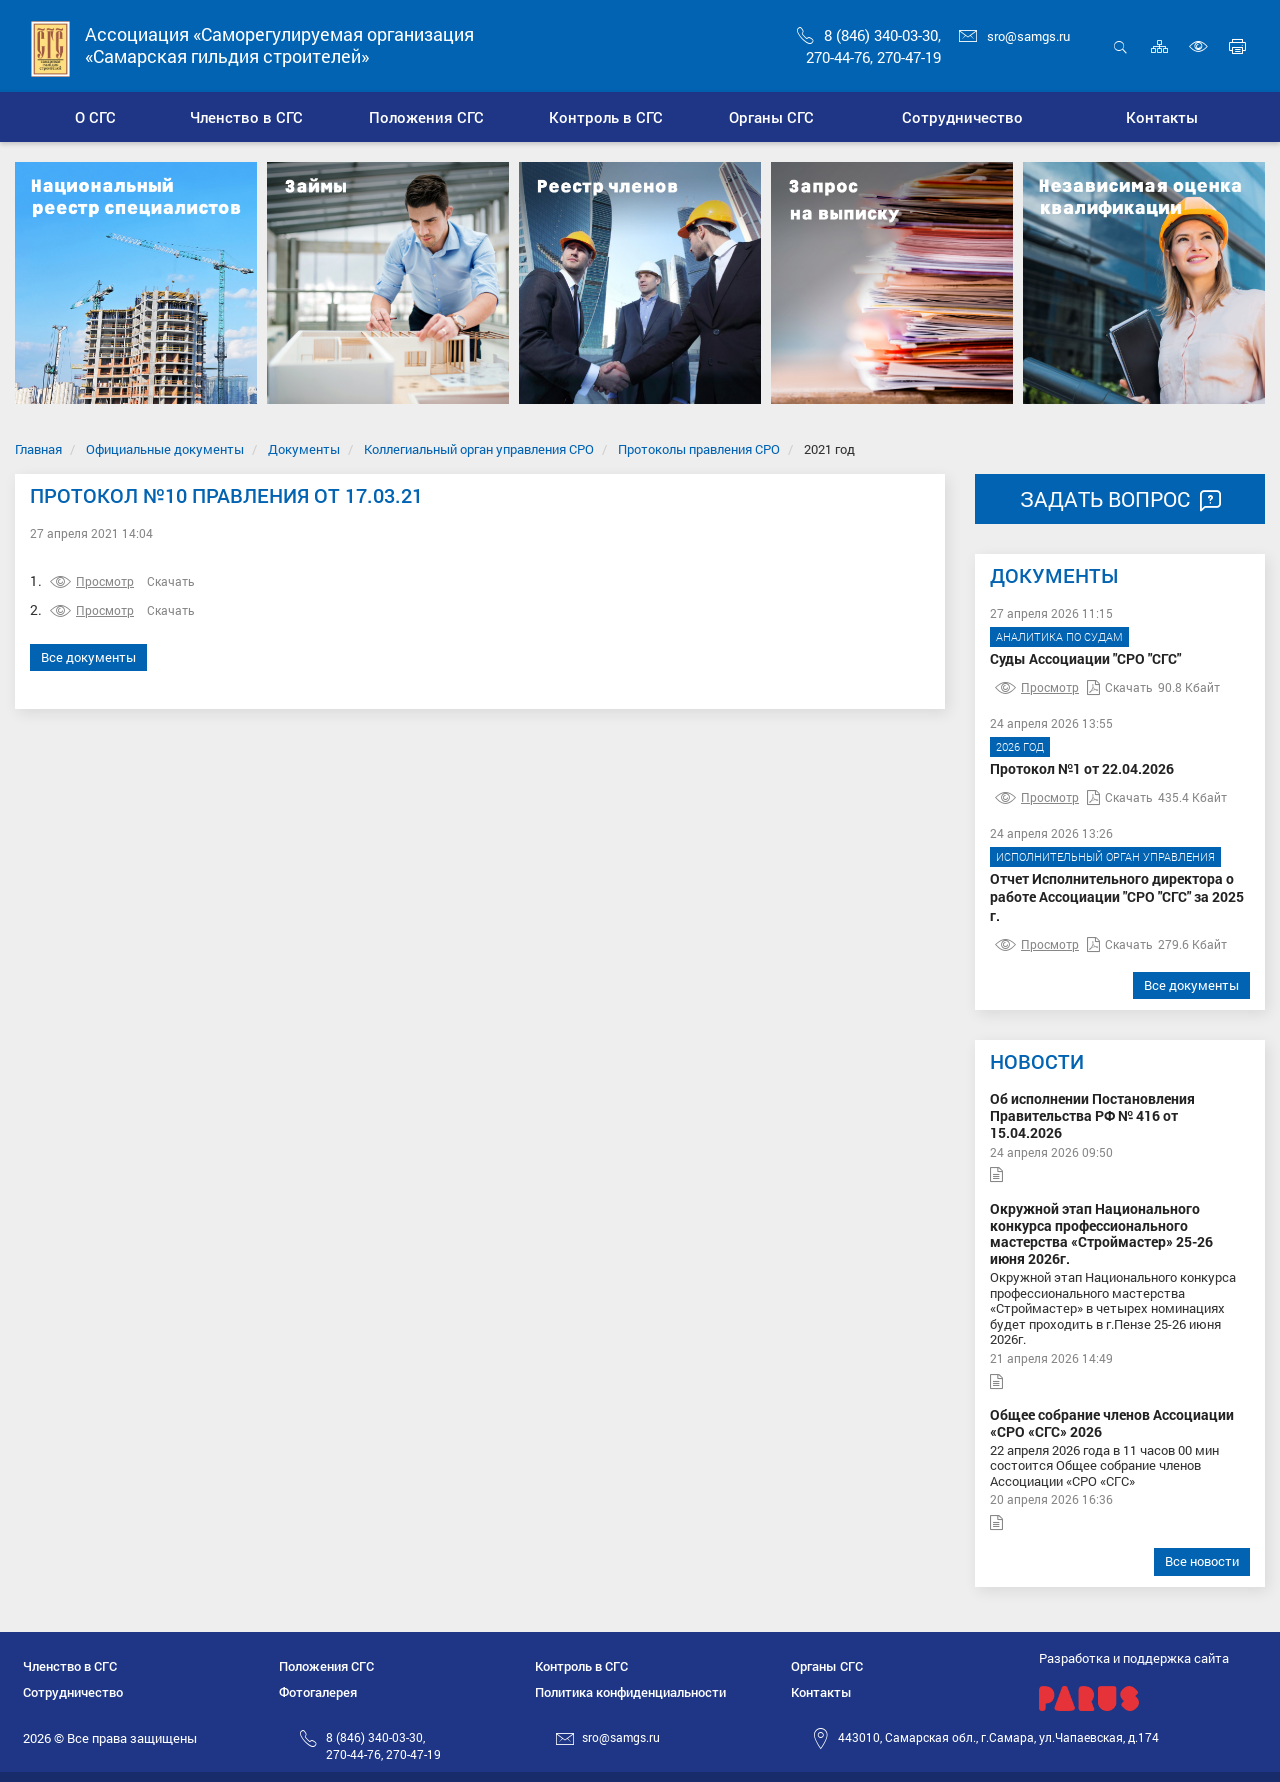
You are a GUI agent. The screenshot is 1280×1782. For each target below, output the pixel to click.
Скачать (171, 581)
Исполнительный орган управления (1105, 856)
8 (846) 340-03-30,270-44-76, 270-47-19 (383, 1745)
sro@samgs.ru (1014, 36)
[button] (246, 117)
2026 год (1020, 746)
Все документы (88, 657)
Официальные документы (165, 449)
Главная (38, 449)
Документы (304, 449)
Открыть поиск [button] (1120, 46)
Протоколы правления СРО (699, 449)
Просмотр (92, 581)
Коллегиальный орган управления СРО (479, 449)
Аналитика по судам (1059, 636)
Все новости (1202, 1561)
